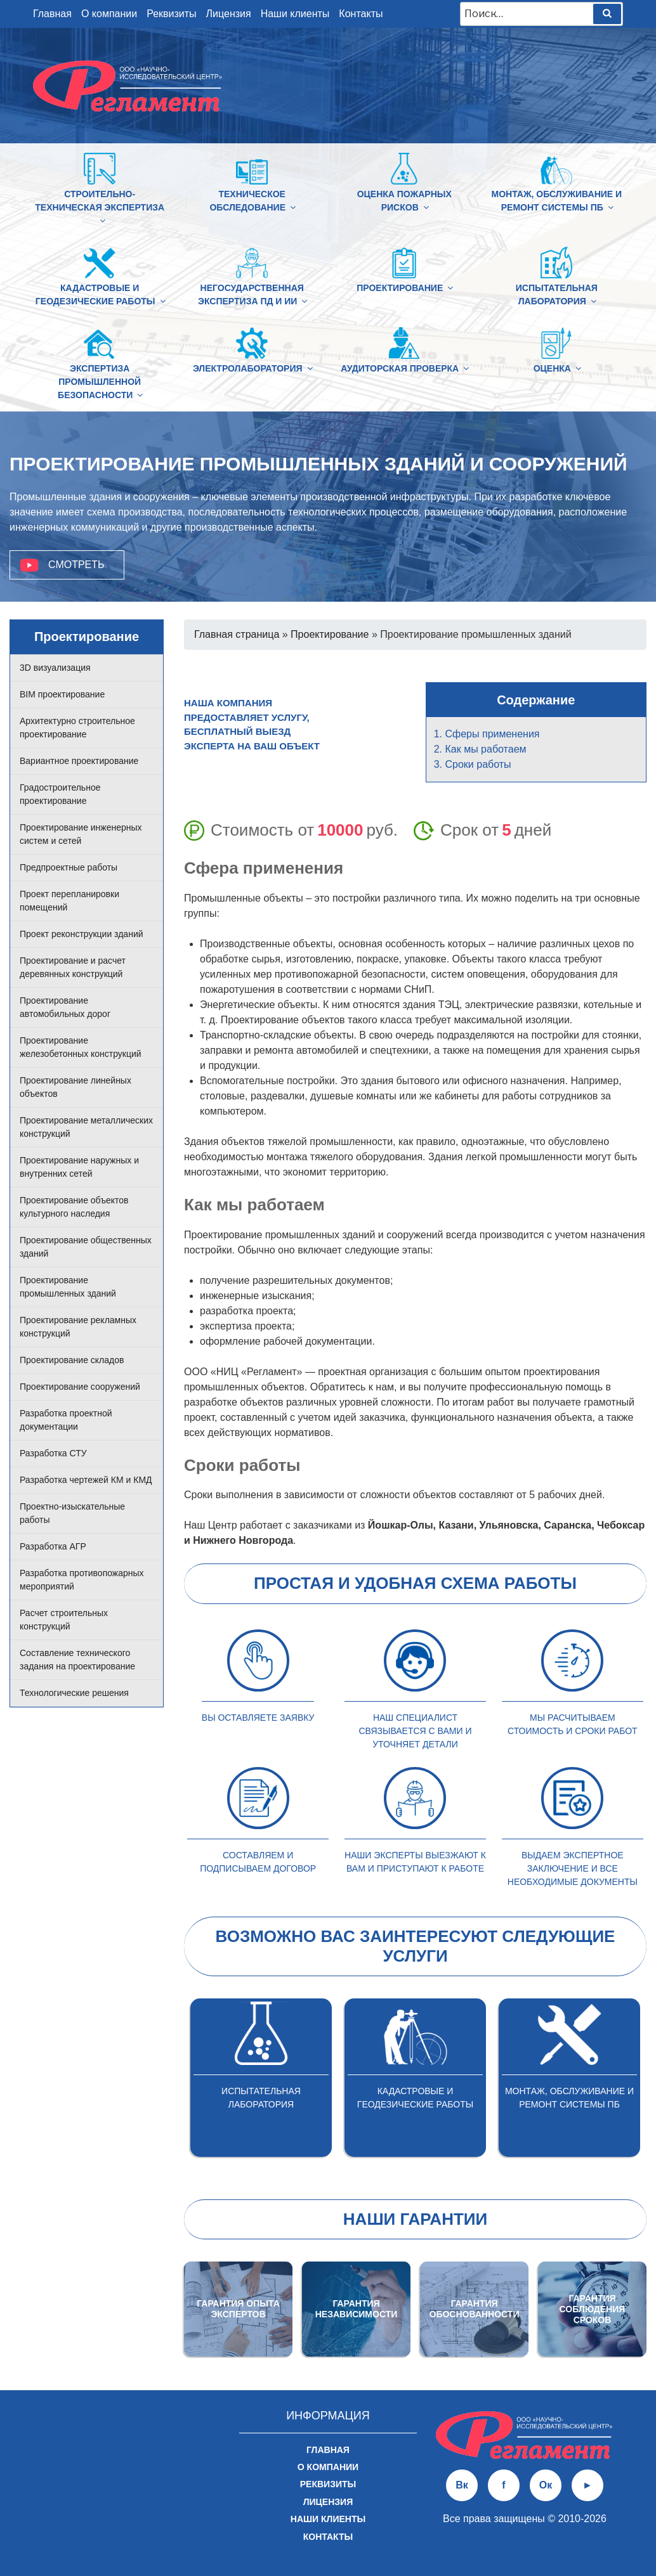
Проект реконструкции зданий (81, 934)
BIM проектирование (62, 694)
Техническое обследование (253, 200)
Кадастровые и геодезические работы (101, 294)
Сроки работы (478, 764)
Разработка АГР (53, 1546)
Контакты (361, 13)
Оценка (557, 368)
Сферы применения (492, 733)
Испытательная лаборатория (557, 294)
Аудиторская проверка (404, 368)
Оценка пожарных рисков (404, 200)
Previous (174, 2082)
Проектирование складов (72, 1360)
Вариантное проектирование (79, 761)
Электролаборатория (252, 368)
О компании (109, 13)
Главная (52, 13)
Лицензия (228, 13)
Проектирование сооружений (80, 1387)
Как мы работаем (486, 749)
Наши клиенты (295, 13)
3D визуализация (55, 668)
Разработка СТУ (53, 1453)
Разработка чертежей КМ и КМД (86, 1480)
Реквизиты (171, 13)
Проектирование (404, 288)
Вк (462, 2485)
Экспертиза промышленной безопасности (101, 381)
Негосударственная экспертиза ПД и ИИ (253, 294)
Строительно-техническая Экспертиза (99, 207)
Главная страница (236, 634)
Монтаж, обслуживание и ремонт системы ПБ (556, 200)
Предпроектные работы (68, 867)
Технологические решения (74, 1693)
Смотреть (76, 564)
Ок (545, 2485)
